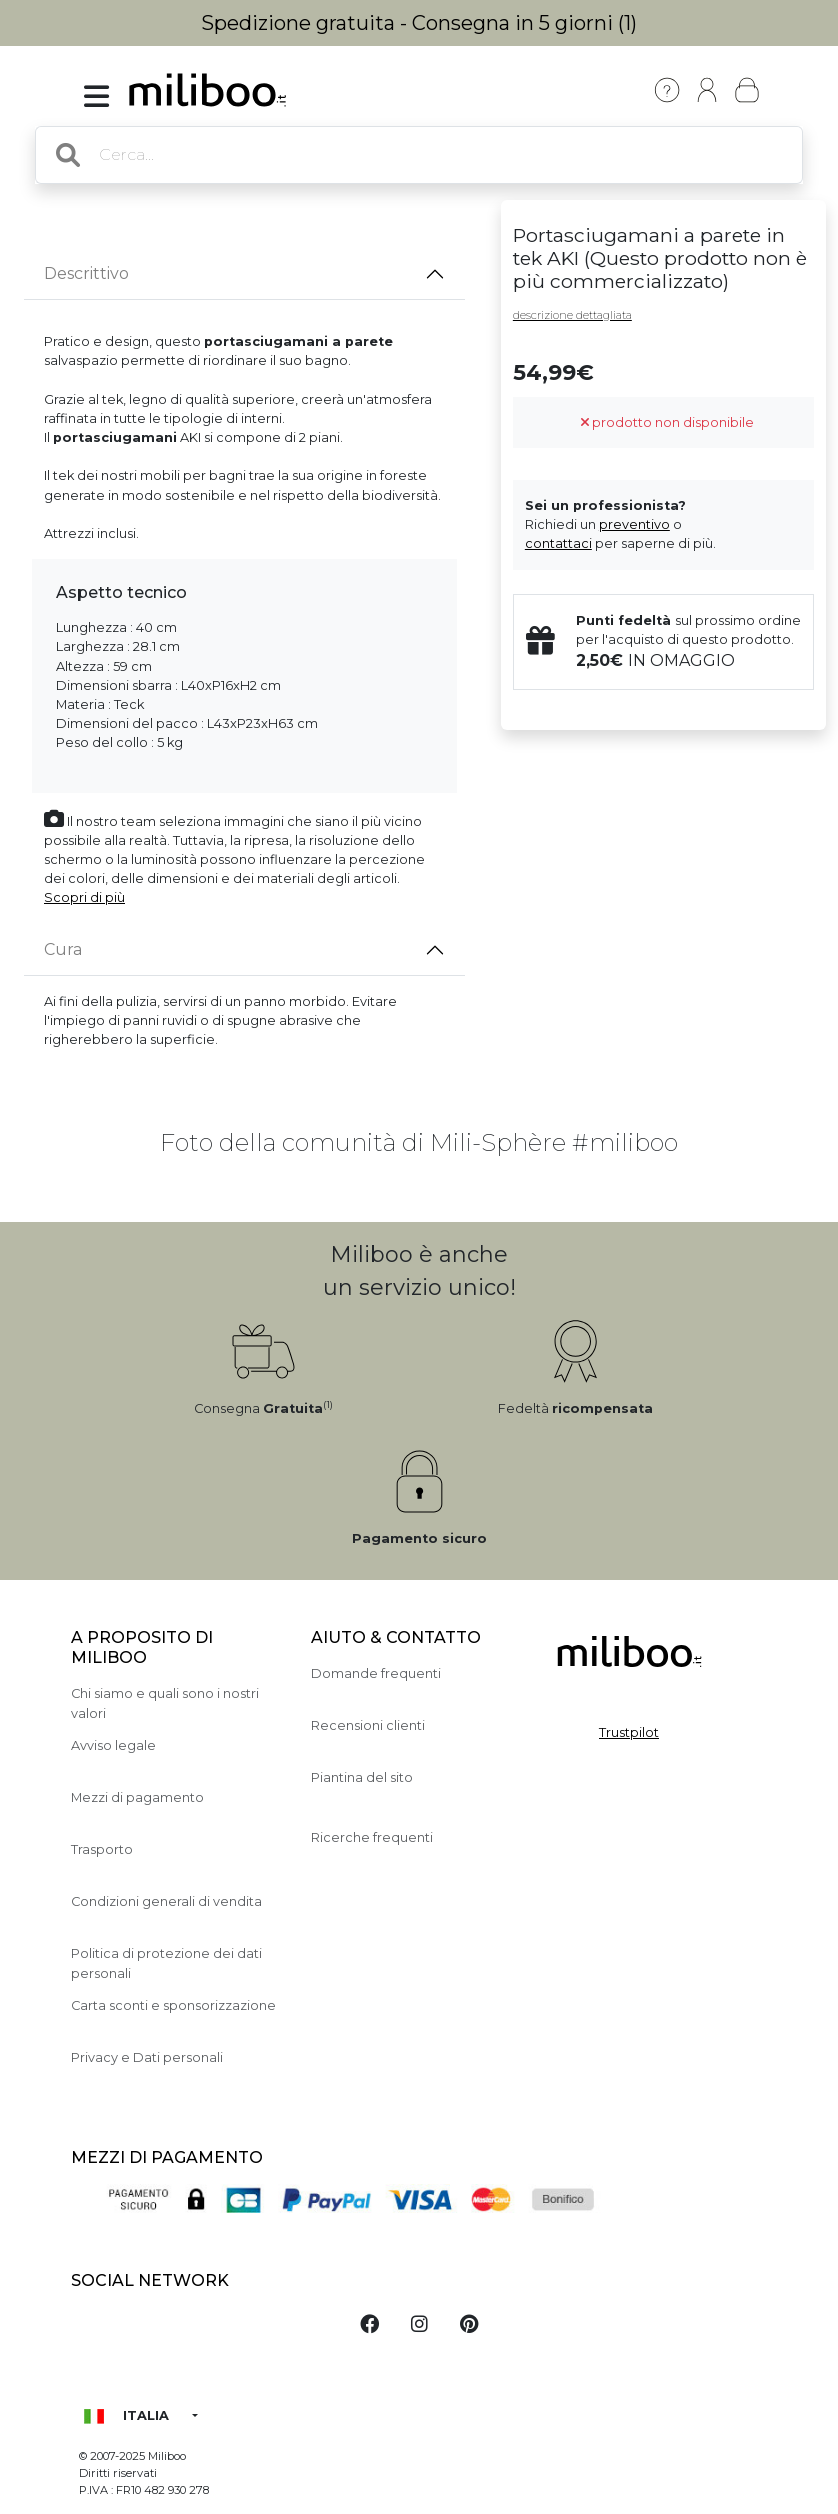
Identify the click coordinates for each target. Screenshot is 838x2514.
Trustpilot (629, 1732)
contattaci (558, 543)
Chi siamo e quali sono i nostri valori (165, 1703)
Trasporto (102, 1849)
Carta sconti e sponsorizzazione (173, 2005)
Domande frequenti (376, 1673)
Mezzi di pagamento (137, 1797)
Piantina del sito (362, 1777)
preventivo (634, 524)
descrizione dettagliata (572, 315)
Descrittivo (86, 273)
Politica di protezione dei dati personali (166, 1963)
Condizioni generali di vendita (166, 1901)
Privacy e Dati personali (147, 2057)
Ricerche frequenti (372, 1837)
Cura (63, 949)
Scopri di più (84, 897)
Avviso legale (113, 1745)
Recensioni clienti (368, 1725)
